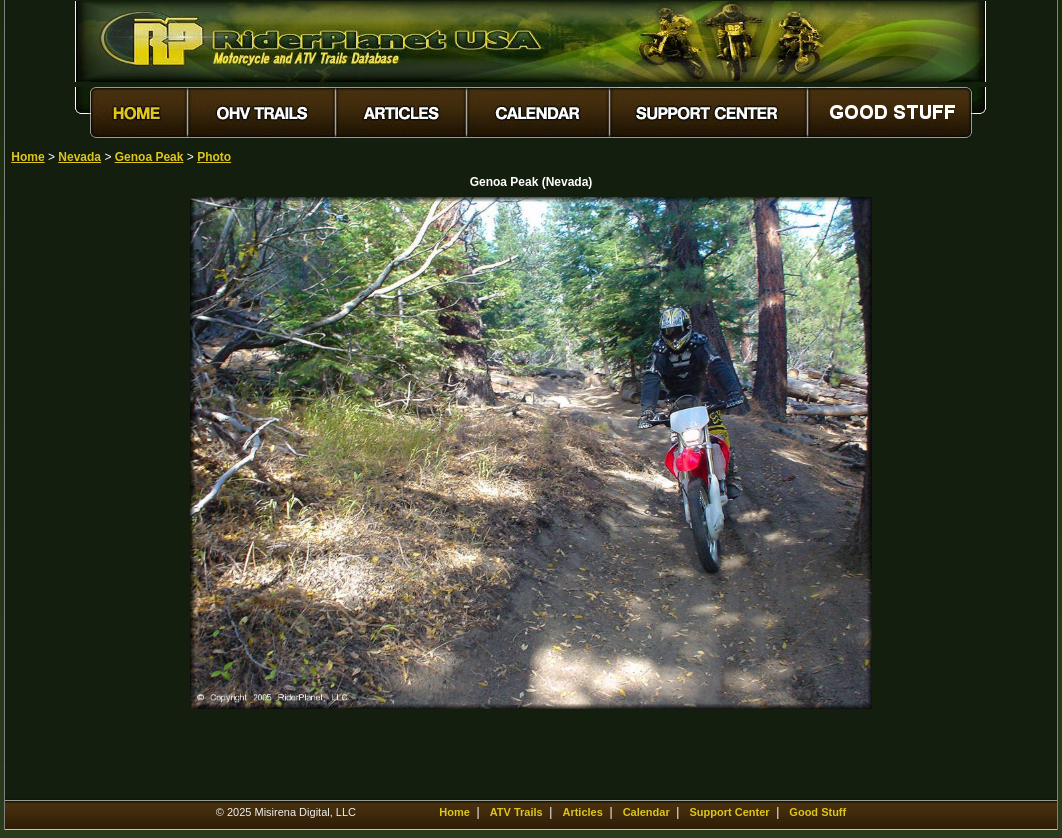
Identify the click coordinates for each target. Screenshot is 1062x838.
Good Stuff (817, 812)
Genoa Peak (149, 157)
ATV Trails (516, 812)
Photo (214, 157)
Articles (582, 812)
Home (27, 157)
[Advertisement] (81, 497)
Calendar (646, 812)
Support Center (730, 812)
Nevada (79, 157)
